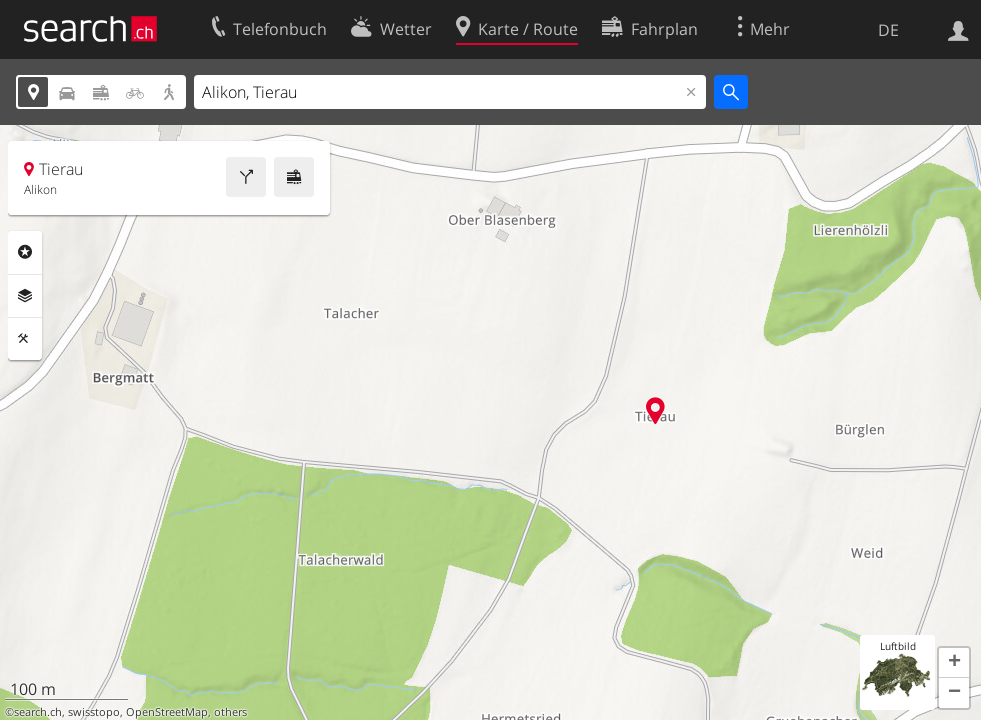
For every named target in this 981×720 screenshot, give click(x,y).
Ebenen (25, 296)
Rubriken (25, 252)
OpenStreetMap (167, 712)
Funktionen (25, 339)
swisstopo (94, 712)
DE (888, 30)
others (230, 712)
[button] (954, 663)
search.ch (38, 712)
